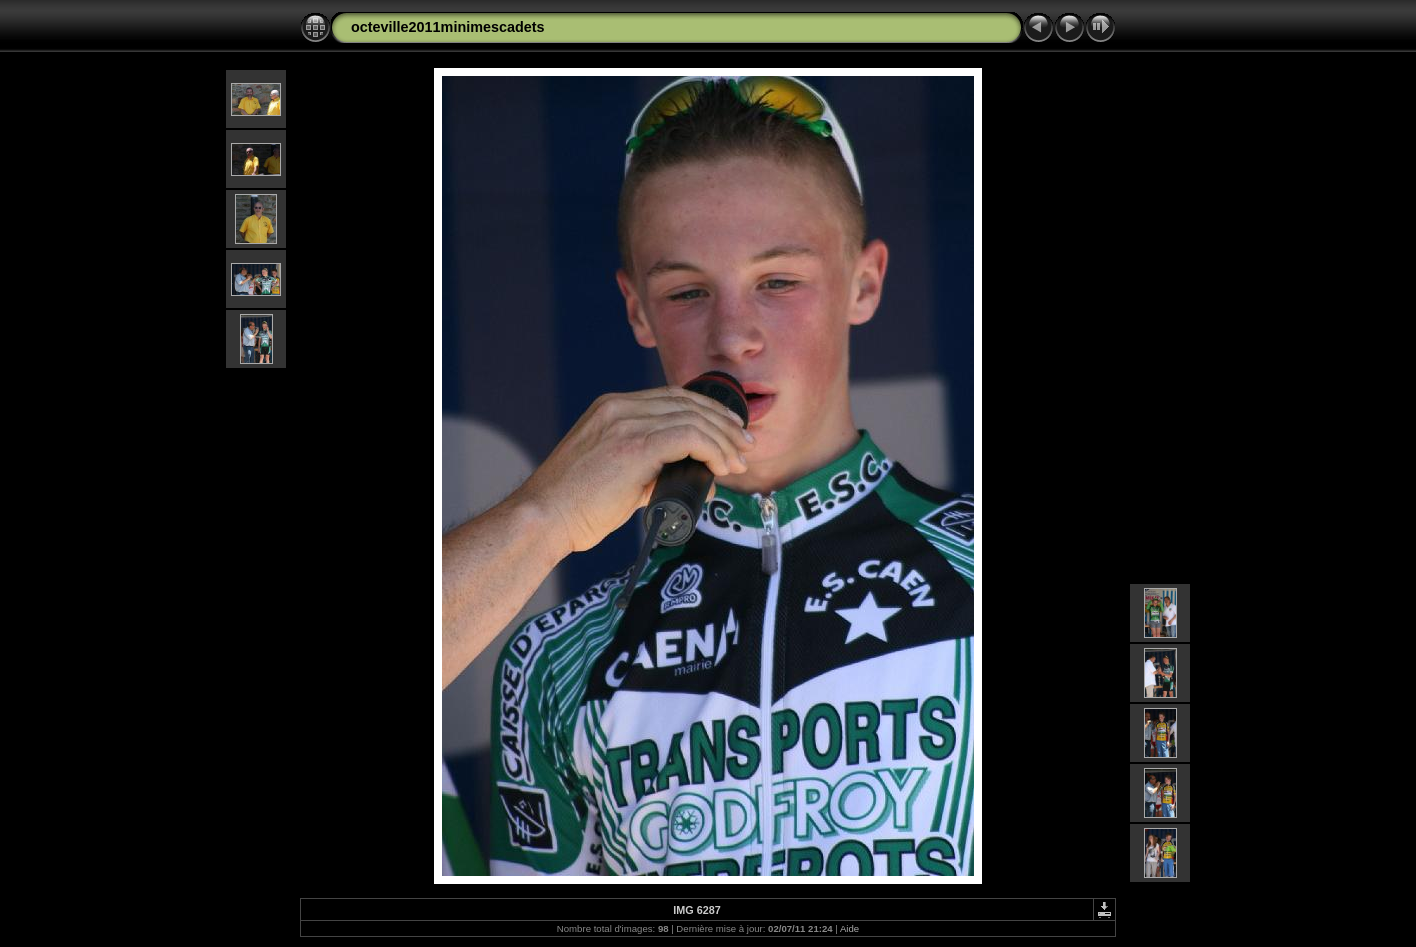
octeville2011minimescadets (448, 27)
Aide (849, 928)
